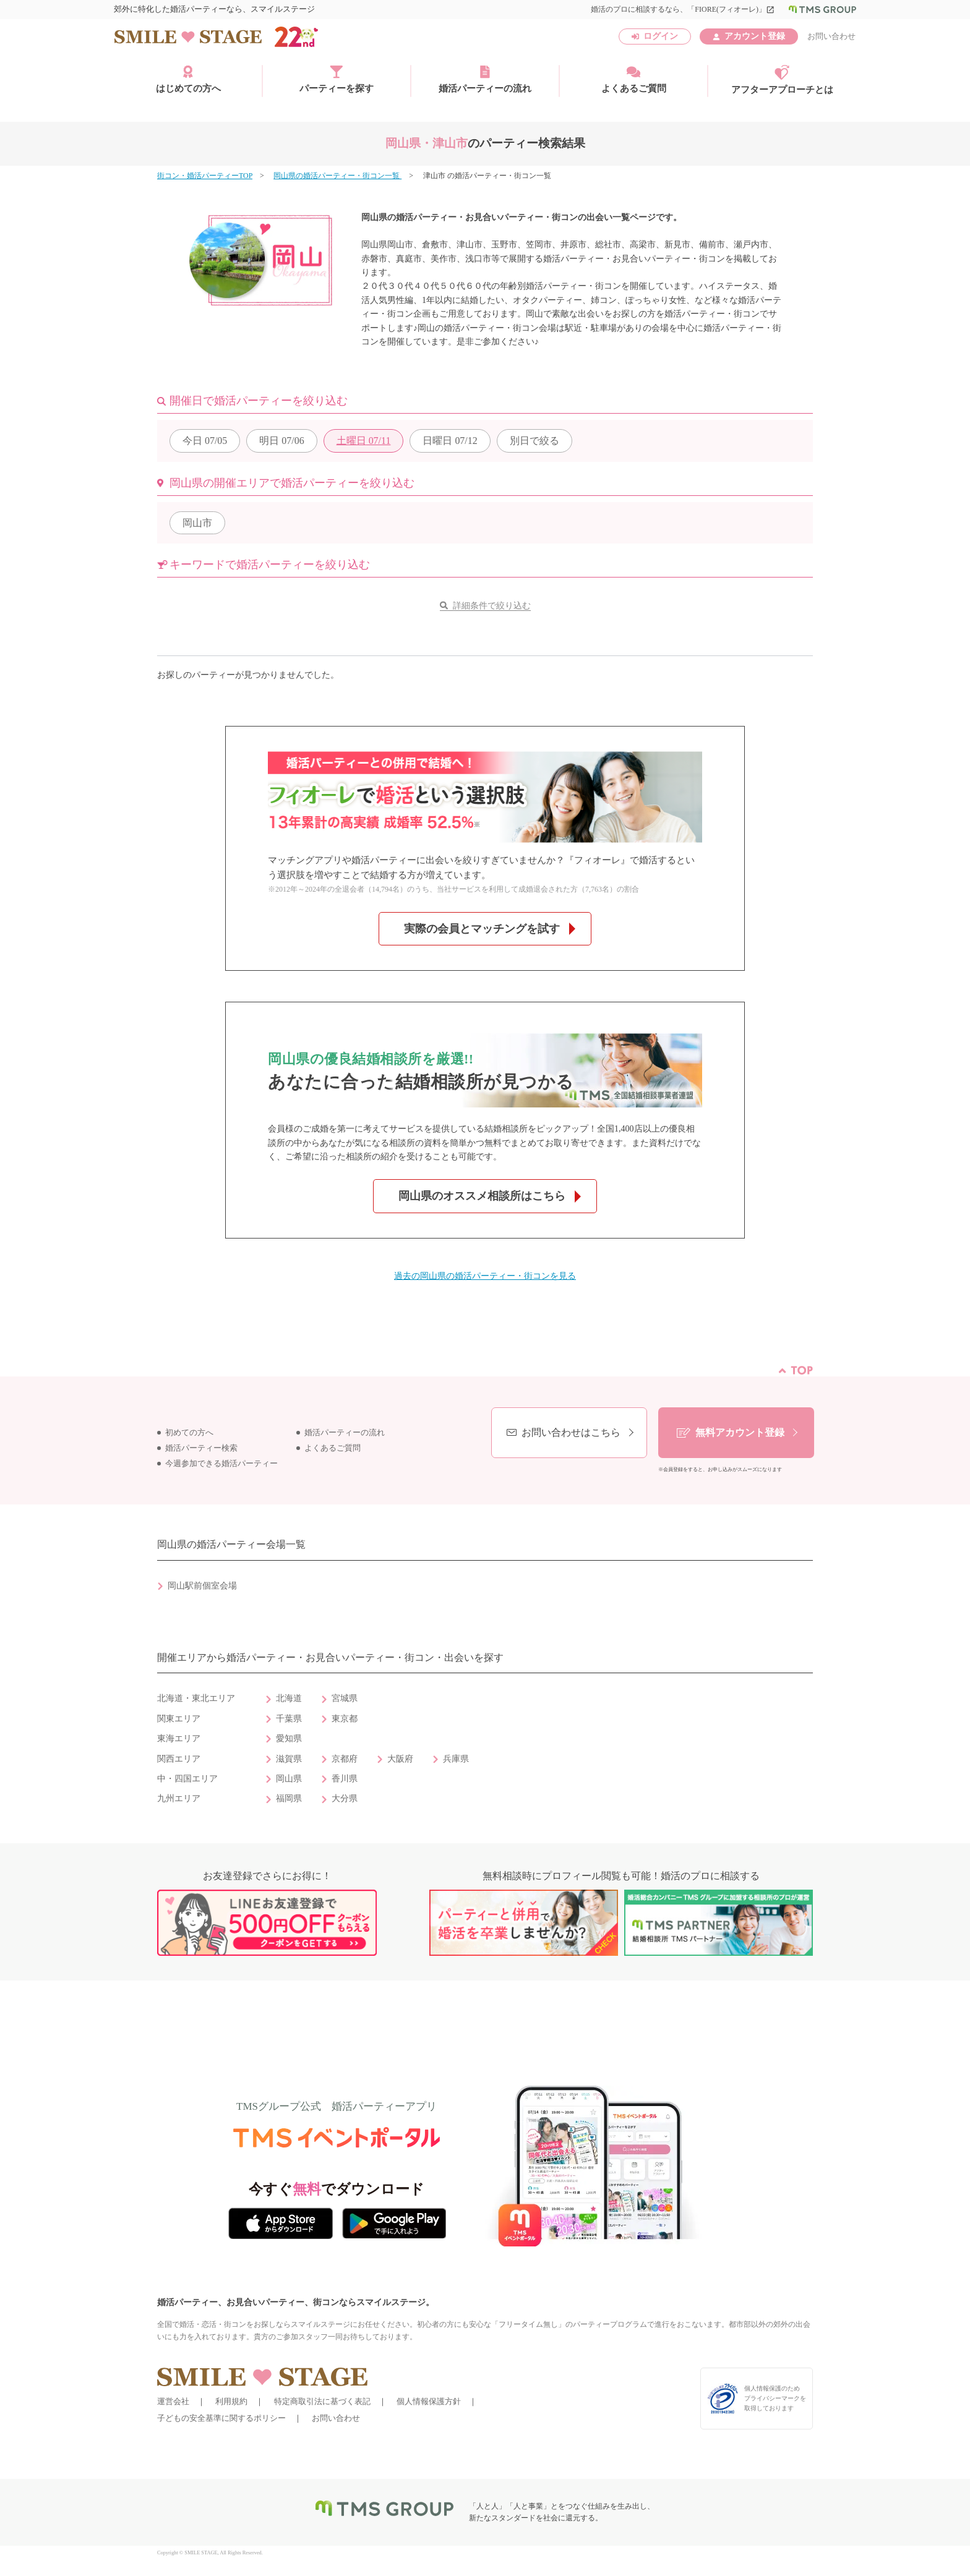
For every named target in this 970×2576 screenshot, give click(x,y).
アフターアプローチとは (782, 80)
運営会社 (173, 2401)
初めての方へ (189, 1432)
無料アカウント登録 (739, 1432)
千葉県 (289, 1718)
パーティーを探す (336, 79)
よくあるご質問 (633, 79)
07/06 (281, 440)
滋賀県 (289, 1759)
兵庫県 (456, 1759)
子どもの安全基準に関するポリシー (221, 2418)
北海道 (289, 1698)
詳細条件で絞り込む (492, 605)
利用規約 (231, 2401)
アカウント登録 (754, 36)
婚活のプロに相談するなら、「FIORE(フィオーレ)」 (683, 9)
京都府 (345, 1759)
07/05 (204, 440)
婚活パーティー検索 (201, 1448)
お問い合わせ (831, 36)
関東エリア (178, 1718)
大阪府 (400, 1759)
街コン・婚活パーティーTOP (204, 175)
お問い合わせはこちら (570, 1432)
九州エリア (178, 1798)
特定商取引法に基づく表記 (322, 2401)
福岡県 (289, 1798)
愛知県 (289, 1738)
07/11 (364, 440)
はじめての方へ (188, 79)
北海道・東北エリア (196, 1698)
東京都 (345, 1718)
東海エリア (178, 1738)
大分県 (345, 1798)
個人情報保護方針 (429, 2401)
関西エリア (178, 1759)
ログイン (660, 36)
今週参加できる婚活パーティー (221, 1463)
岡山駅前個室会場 (202, 1585)
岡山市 (197, 523)
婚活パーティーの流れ (485, 79)
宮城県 (345, 1698)
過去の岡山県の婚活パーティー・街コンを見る (485, 1276)
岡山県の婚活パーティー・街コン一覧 (337, 175)
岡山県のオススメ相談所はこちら (481, 1196)
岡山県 (289, 1778)
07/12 (450, 440)
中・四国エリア (187, 1778)
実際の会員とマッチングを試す (482, 929)
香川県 (345, 1778)
